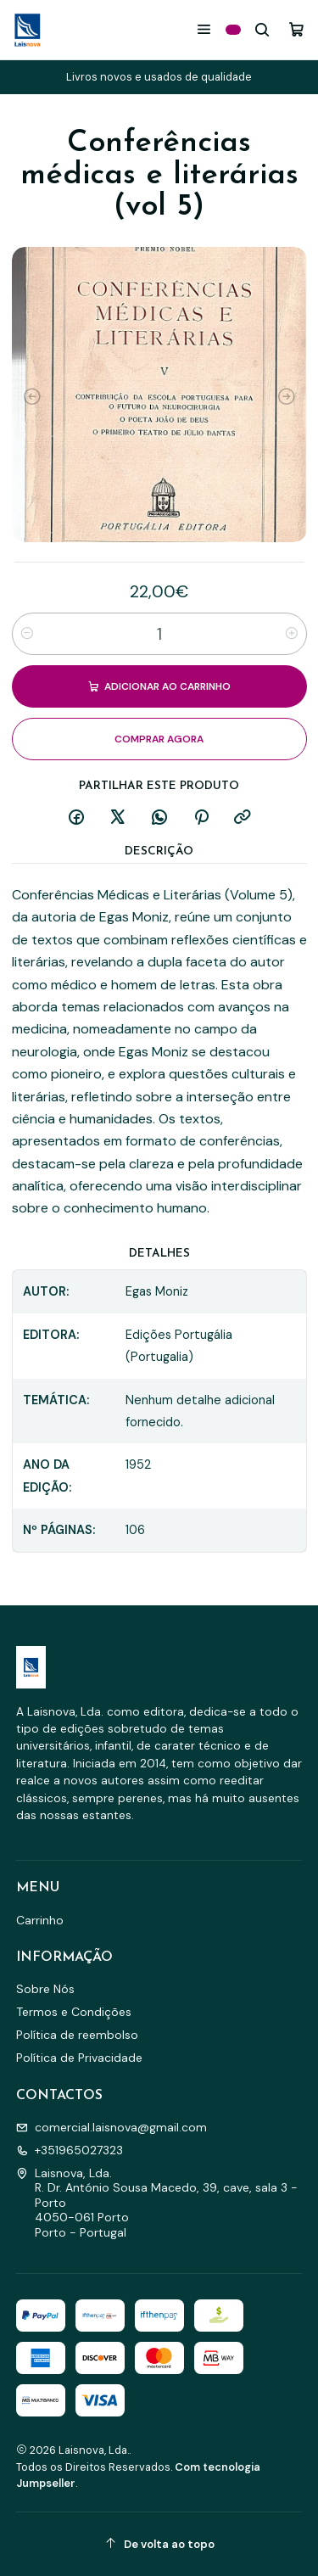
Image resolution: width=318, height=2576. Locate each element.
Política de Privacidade (79, 2057)
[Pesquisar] (262, 29)
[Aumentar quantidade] (291, 633)
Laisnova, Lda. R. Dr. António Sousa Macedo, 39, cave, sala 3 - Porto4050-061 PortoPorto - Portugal (157, 2202)
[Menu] (203, 29)
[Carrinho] (296, 29)
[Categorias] (233, 30)
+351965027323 (69, 2150)
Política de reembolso (77, 2034)
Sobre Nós (45, 1988)
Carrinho (40, 1920)
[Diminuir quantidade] (27, 633)
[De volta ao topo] (159, 2544)
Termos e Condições (73, 2011)
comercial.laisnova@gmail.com (111, 2127)
